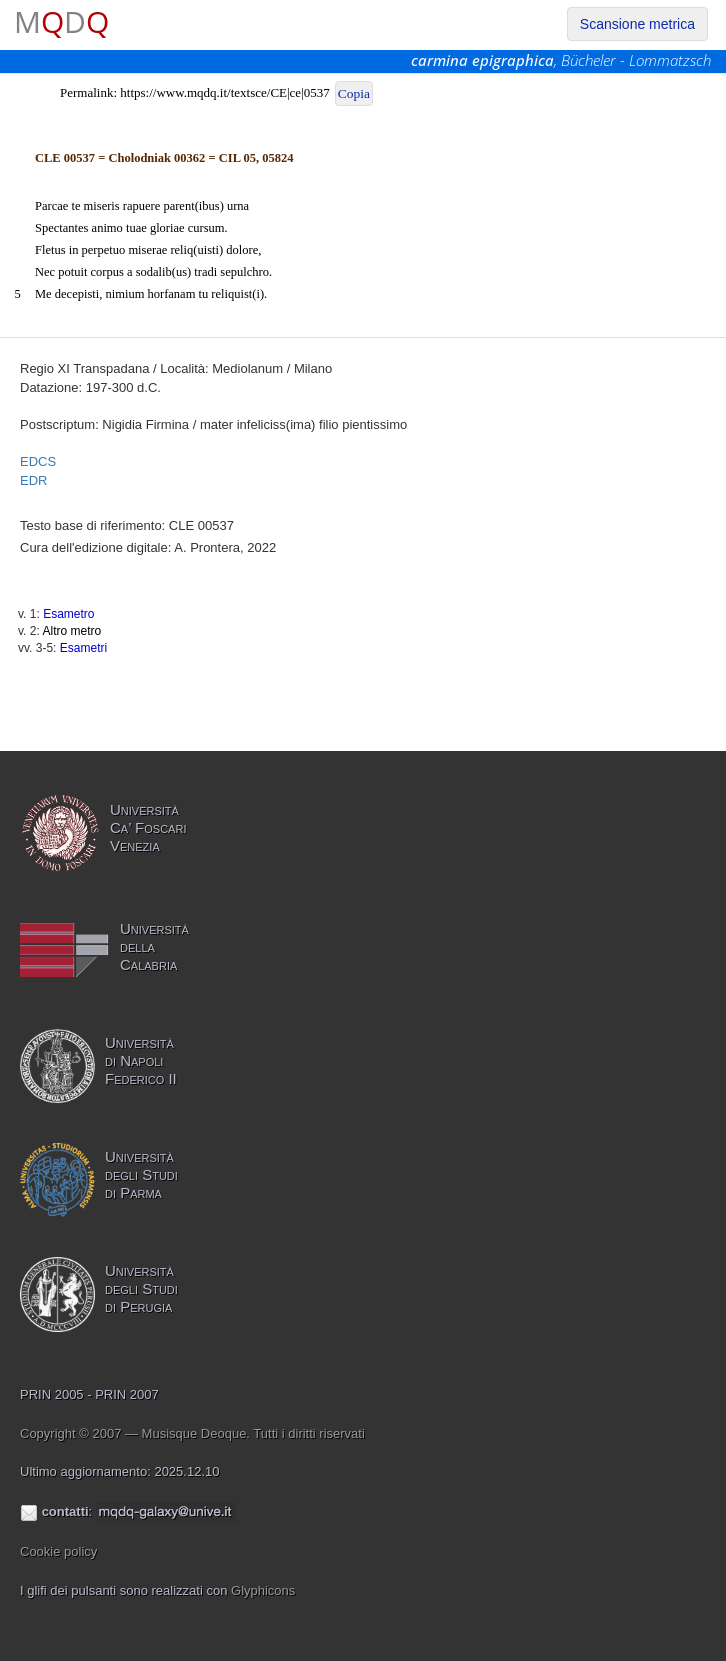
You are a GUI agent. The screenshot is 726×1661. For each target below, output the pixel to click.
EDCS (38, 461)
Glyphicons (263, 1590)
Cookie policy (58, 1551)
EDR (33, 480)
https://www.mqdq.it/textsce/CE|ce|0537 (224, 92)
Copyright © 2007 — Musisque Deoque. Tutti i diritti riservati (192, 1433)
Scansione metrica (637, 24)
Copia (354, 93)
